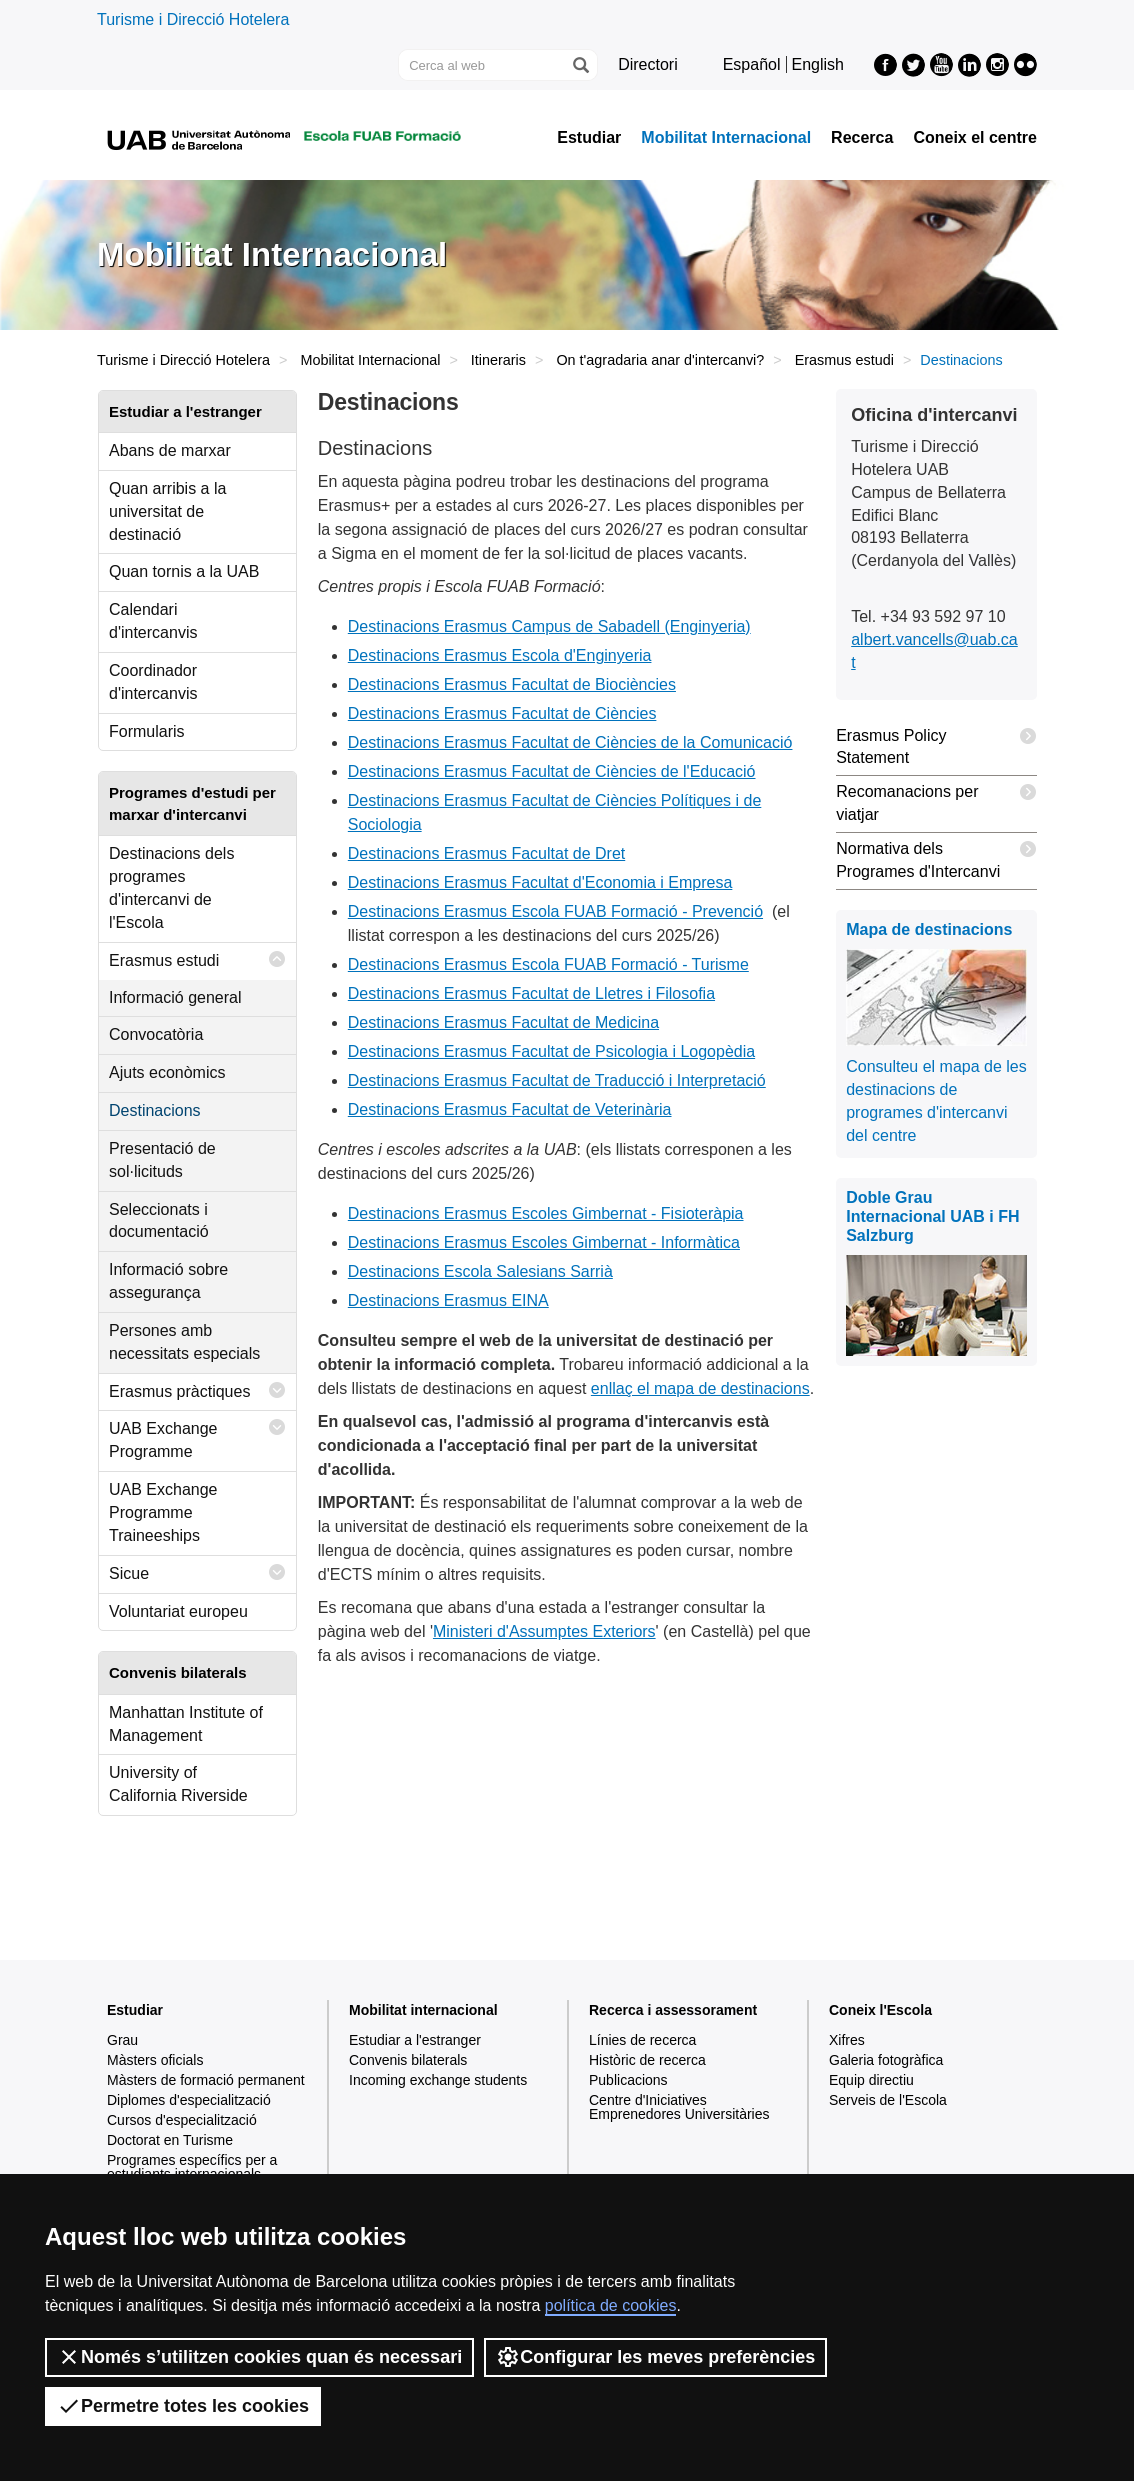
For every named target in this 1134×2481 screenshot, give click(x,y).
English (818, 64)
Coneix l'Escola (880, 2010)
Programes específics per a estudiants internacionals (192, 2167)
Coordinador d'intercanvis (153, 682)
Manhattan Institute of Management (186, 1724)
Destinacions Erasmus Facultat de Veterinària (510, 1109)
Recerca (862, 138)
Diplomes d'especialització (189, 2100)
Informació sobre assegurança (168, 1281)
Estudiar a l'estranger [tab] (185, 411)
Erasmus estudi (844, 360)
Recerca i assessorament (673, 2010)
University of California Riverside (178, 1784)
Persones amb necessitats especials (184, 1342)
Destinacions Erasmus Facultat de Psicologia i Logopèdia (551, 1051)
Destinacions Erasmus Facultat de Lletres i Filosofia (531, 993)
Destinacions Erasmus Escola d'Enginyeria (500, 655)
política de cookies (611, 2305)
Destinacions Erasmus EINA (448, 1300)
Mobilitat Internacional (726, 138)
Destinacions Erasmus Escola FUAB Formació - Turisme (548, 964)
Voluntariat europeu (178, 1611)
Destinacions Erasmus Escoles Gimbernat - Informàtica (544, 1242)
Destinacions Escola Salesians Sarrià (480, 1271)
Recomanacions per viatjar (936, 799)
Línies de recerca (642, 2040)
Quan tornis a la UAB (184, 571)
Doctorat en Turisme (170, 2140)
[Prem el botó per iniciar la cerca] (580, 65)
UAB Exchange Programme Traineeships (163, 1512)
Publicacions (628, 2080)
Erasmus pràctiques (197, 1390)
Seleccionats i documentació (159, 1221)
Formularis (147, 731)
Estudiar (589, 138)
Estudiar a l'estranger (415, 2040)
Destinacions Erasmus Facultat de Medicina (503, 1022)
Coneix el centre (975, 138)
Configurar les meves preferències (655, 2357)
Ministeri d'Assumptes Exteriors (544, 1631)
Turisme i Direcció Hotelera (193, 19)
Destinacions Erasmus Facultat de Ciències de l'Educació (552, 771)
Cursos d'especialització (182, 2120)
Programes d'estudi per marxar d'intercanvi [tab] (192, 803)
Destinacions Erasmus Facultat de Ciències (502, 713)
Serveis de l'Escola (888, 2100)
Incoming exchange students (438, 2080)
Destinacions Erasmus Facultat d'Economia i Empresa (540, 882)
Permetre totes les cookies (183, 2406)
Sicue (197, 1572)
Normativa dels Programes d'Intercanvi (936, 856)
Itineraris (498, 360)
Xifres (847, 2040)
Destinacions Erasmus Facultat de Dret (486, 853)
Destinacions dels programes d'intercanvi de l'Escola (171, 888)
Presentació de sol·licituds (162, 1160)
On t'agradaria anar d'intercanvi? (660, 360)
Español (752, 64)
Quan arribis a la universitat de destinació (167, 511)
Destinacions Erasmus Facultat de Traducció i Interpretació (557, 1080)
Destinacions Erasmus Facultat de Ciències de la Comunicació (570, 742)
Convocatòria (156, 1034)
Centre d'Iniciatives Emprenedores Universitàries (679, 2107)
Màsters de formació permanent (206, 2080)
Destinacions (155, 1110)
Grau (122, 2040)
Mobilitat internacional (423, 2010)
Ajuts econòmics (167, 1072)
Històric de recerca (647, 2060)
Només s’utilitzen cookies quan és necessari (259, 2357)
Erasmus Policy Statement (936, 743)
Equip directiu (871, 2080)
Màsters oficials (155, 2060)
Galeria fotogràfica (886, 2060)
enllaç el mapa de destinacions (700, 1388)
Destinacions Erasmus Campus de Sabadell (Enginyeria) (549, 626)
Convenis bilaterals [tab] (178, 1672)
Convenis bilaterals (408, 2060)
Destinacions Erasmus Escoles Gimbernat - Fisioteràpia (546, 1213)
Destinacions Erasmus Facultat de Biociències (512, 684)
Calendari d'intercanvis (153, 621)
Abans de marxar (170, 450)
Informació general (175, 997)
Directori (648, 64)
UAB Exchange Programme (197, 1435)
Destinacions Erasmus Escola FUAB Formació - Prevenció (555, 911)
